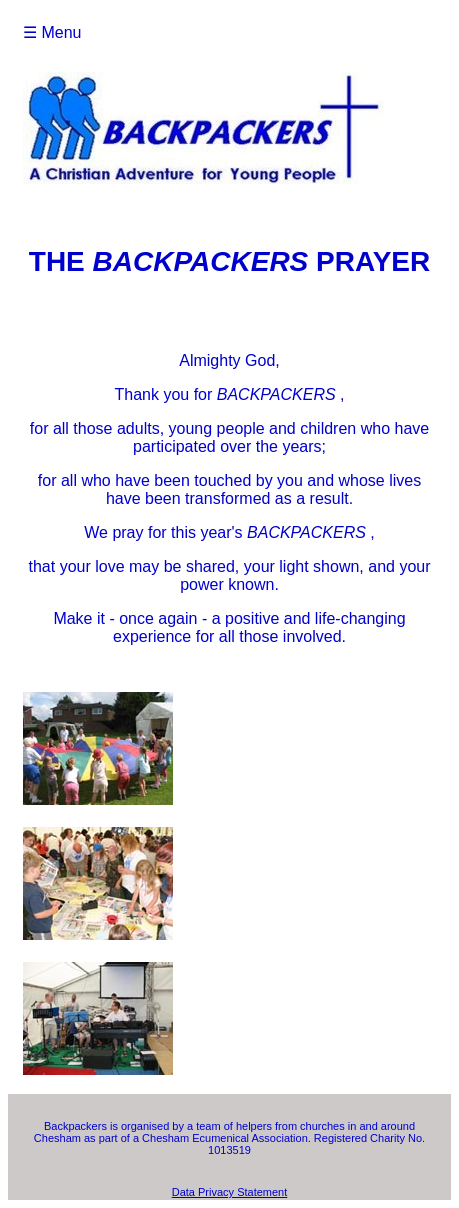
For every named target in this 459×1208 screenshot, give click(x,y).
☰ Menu (52, 32)
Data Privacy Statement (230, 1192)
